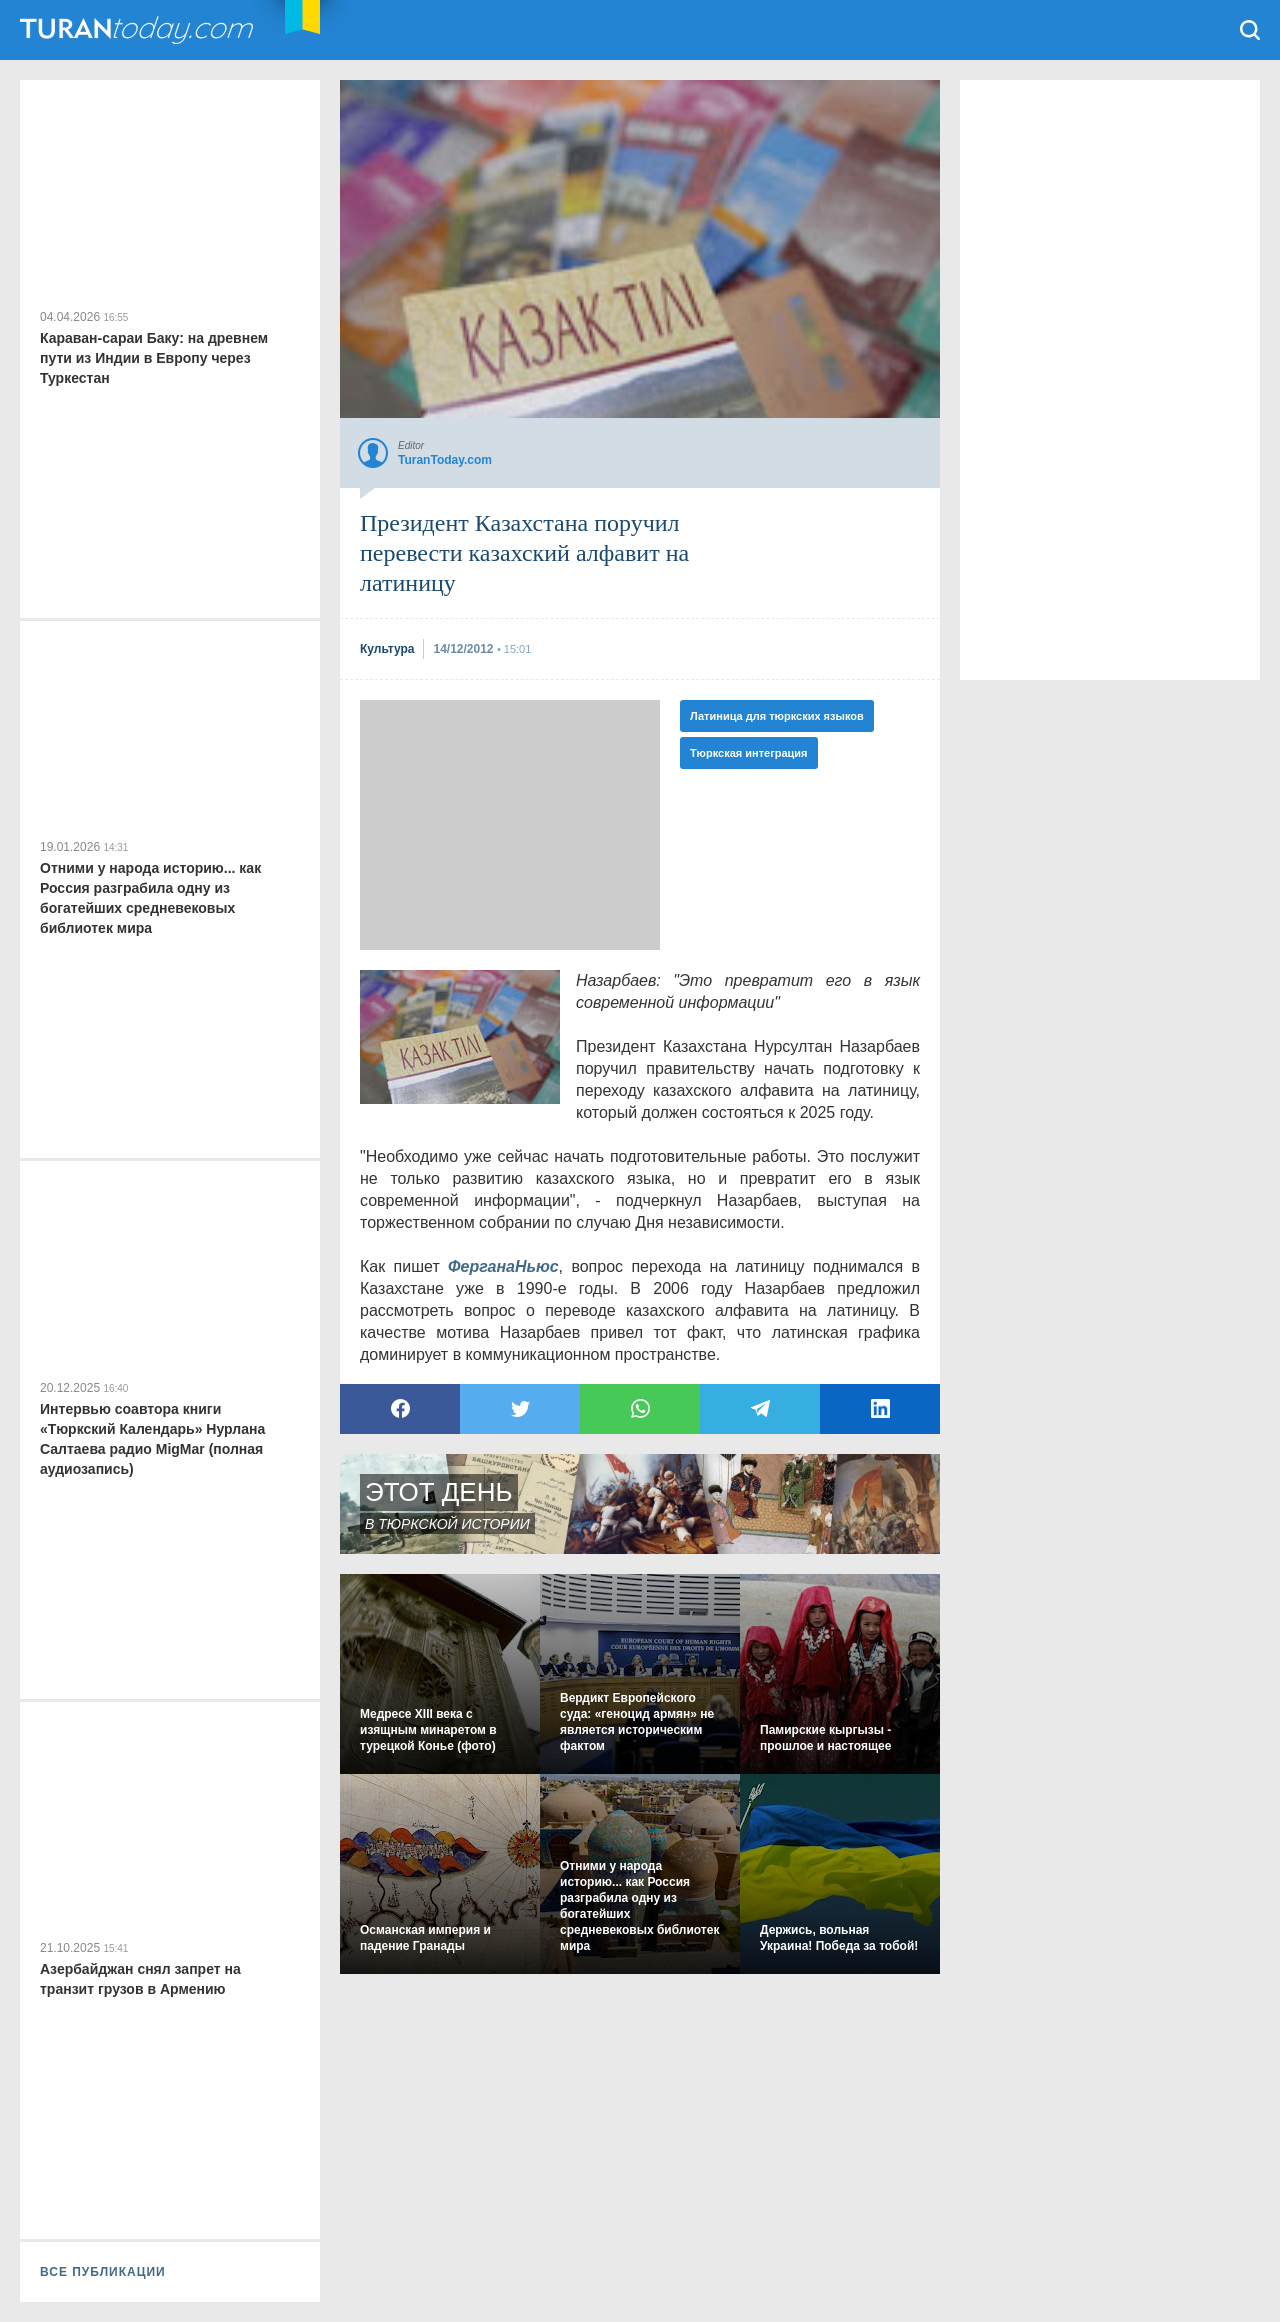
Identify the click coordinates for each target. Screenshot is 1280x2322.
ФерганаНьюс (503, 1266)
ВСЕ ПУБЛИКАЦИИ (103, 2272)
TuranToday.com (139, 30)
